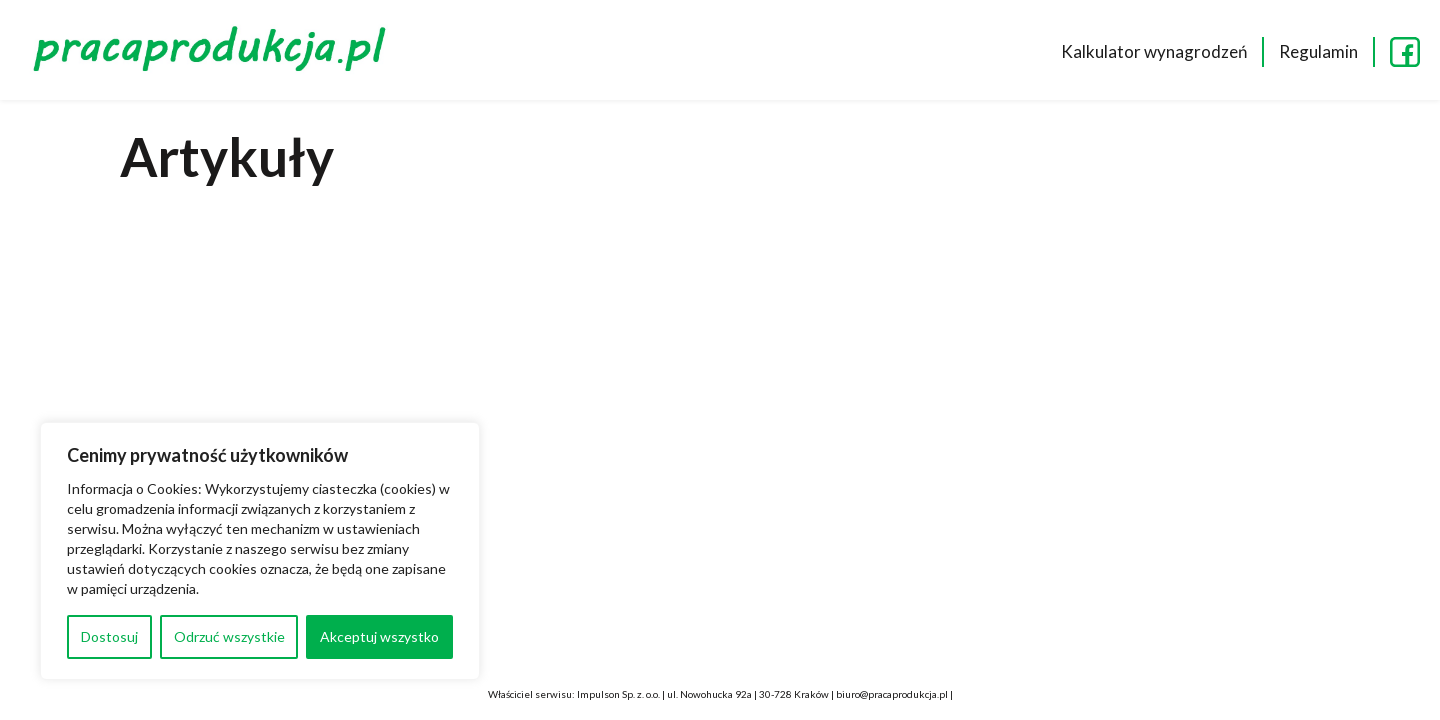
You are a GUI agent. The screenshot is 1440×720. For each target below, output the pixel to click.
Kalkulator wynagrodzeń (1154, 51)
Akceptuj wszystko (379, 636)
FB (1405, 52)
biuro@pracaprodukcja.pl (892, 694)
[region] (260, 551)
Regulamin (1318, 51)
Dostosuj (109, 636)
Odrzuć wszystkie (229, 636)
